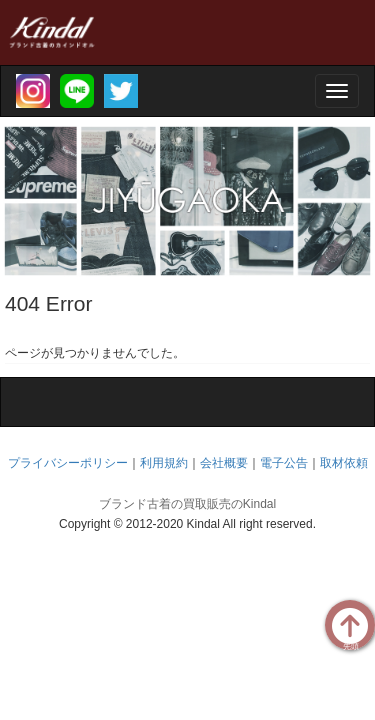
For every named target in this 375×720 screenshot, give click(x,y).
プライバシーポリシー (68, 463)
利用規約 (164, 463)
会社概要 (224, 463)
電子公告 (284, 463)
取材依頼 (344, 463)
